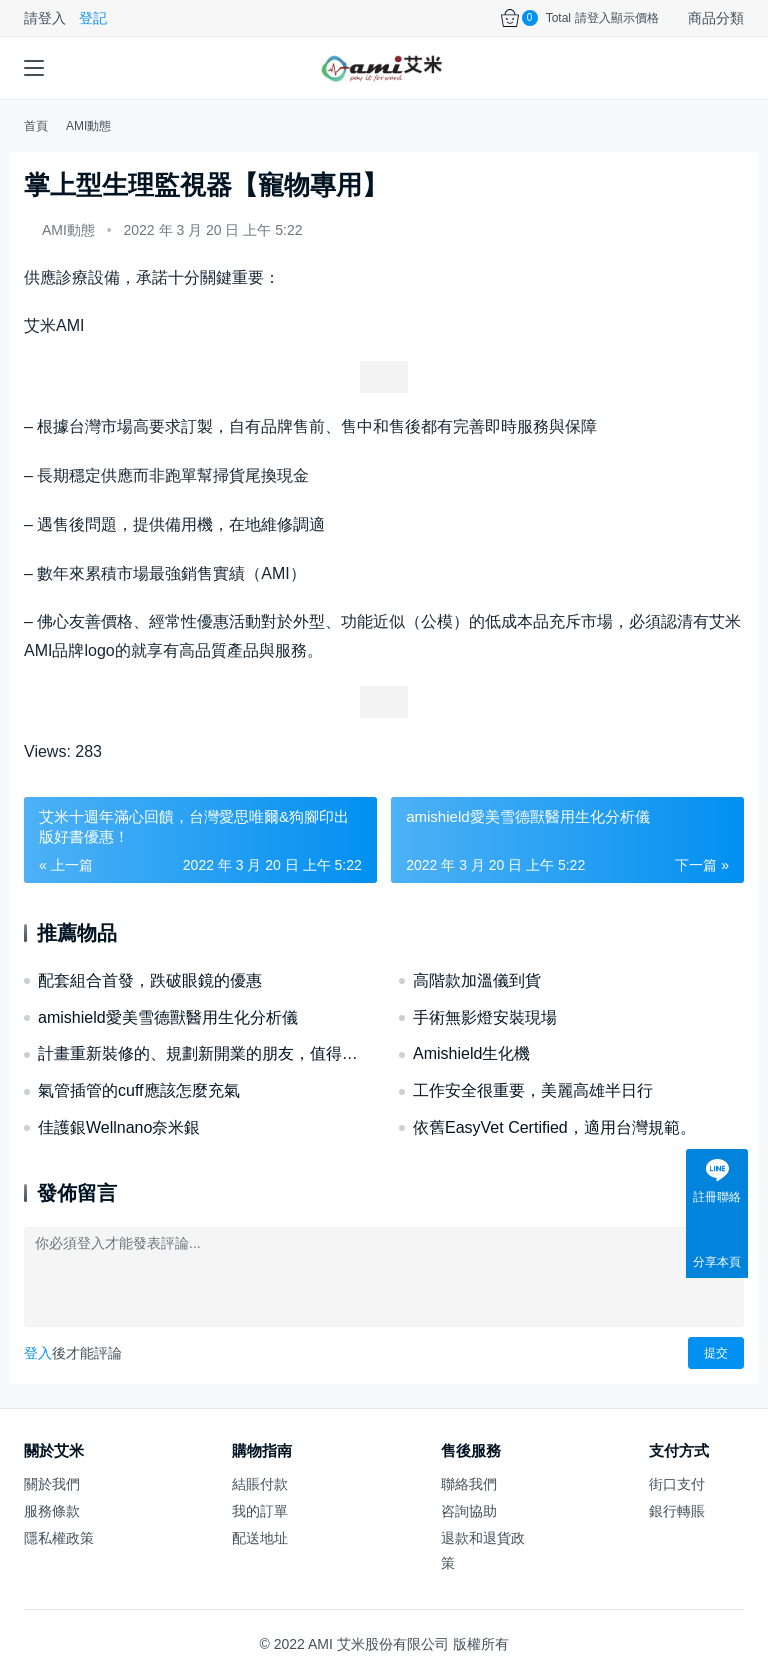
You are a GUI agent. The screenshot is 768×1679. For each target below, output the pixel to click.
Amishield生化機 (471, 1053)
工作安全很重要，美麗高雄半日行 (533, 1090)
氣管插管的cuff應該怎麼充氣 (139, 1090)
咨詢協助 (469, 1511)
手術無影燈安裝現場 (485, 1017)
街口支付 (677, 1484)
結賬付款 (260, 1484)
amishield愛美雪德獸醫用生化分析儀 (168, 1017)
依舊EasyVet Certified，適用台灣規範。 (554, 1127)
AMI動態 (68, 230)
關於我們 (52, 1484)
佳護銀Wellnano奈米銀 (119, 1127)
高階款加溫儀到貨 (477, 980)
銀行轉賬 (677, 1511)
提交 (716, 1353)
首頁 (36, 126)
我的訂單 (260, 1511)
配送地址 (260, 1538)
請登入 (45, 18)
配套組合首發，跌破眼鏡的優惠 (150, 980)
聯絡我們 (469, 1484)
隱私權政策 (59, 1538)
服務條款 (52, 1511)
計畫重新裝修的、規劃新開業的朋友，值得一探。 (203, 1053)
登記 (93, 18)
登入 (38, 1353)
